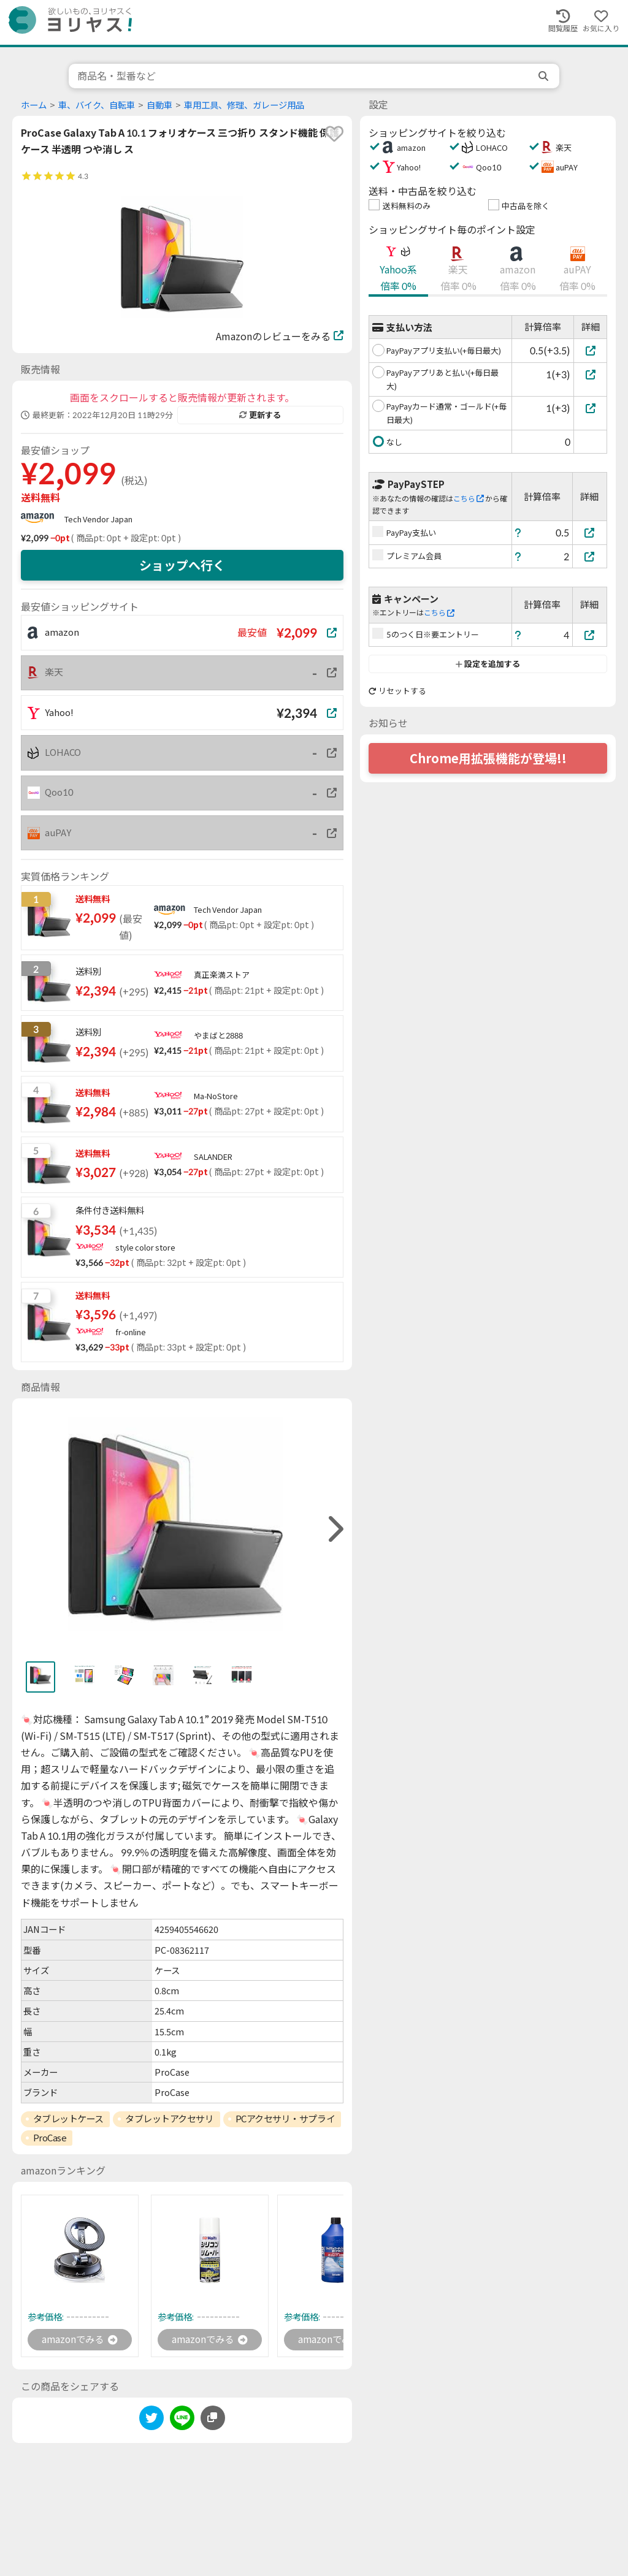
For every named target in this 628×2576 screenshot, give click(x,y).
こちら (468, 498)
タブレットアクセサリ (169, 2118)
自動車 (159, 105)
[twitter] (151, 2420)
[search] (544, 76)
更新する (260, 415)
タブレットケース (68, 2118)
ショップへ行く (182, 565)
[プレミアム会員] (590, 556)
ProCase (50, 2137)
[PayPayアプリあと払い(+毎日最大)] (590, 374)
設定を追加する (488, 664)
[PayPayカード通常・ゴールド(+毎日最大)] (590, 408)
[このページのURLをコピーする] (213, 2418)
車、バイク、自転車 (96, 105)
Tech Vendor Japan (98, 519)
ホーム (34, 105)
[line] (182, 2420)
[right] (334, 1529)
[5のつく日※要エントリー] (590, 635)
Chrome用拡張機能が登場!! (488, 758)
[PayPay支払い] (590, 532)
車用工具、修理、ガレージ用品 (244, 105)
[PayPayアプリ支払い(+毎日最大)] (590, 350)
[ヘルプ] (518, 532)
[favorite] (334, 133)
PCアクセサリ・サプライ (285, 2118)
